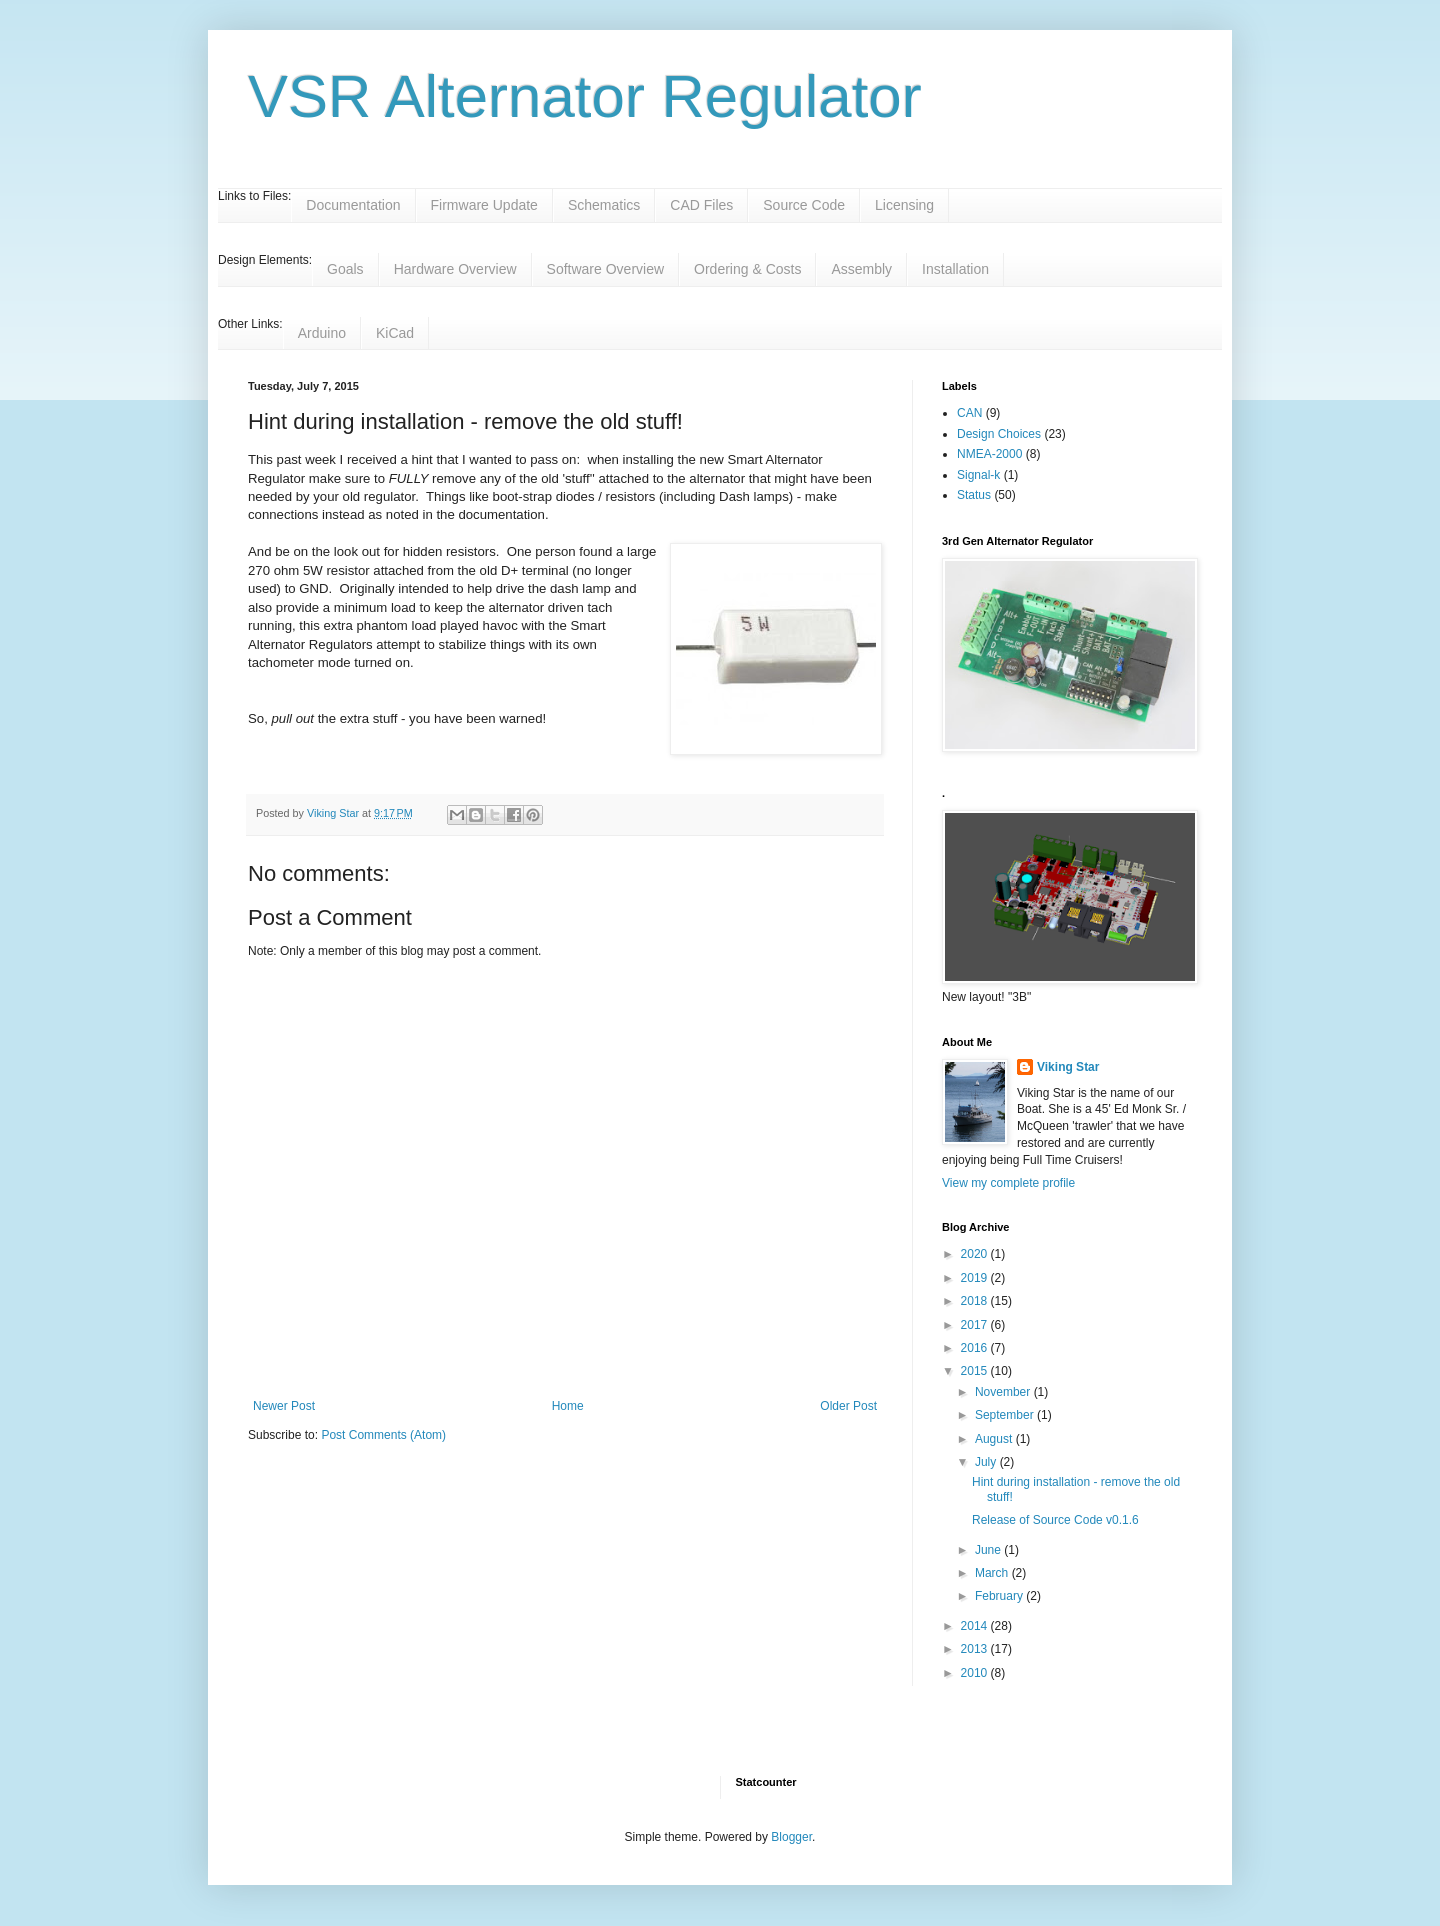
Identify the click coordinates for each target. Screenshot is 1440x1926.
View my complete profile (1008, 1183)
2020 (976, 1254)
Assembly (861, 269)
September (1006, 1415)
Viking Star (1068, 1067)
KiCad (395, 333)
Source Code (804, 205)
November (1004, 1392)
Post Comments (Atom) (383, 1435)
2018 (976, 1301)
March (993, 1573)
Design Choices (999, 434)
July (987, 1462)
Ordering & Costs (747, 269)
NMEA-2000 (989, 454)
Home (568, 1406)
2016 (976, 1348)
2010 (976, 1673)
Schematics (604, 205)
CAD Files (701, 205)
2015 (976, 1371)
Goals (345, 269)
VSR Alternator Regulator (585, 96)
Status (974, 495)
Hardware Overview (455, 269)
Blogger (791, 1837)
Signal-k (978, 475)
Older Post (848, 1406)
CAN (969, 413)
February (1000, 1596)
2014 (976, 1626)
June (989, 1550)
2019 (976, 1278)
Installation (955, 269)
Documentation (353, 205)
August (995, 1439)
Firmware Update (484, 205)
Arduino (322, 333)
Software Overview (605, 269)
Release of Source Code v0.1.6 (1055, 1520)
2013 (976, 1649)
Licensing (904, 205)
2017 (976, 1325)
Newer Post (284, 1406)
